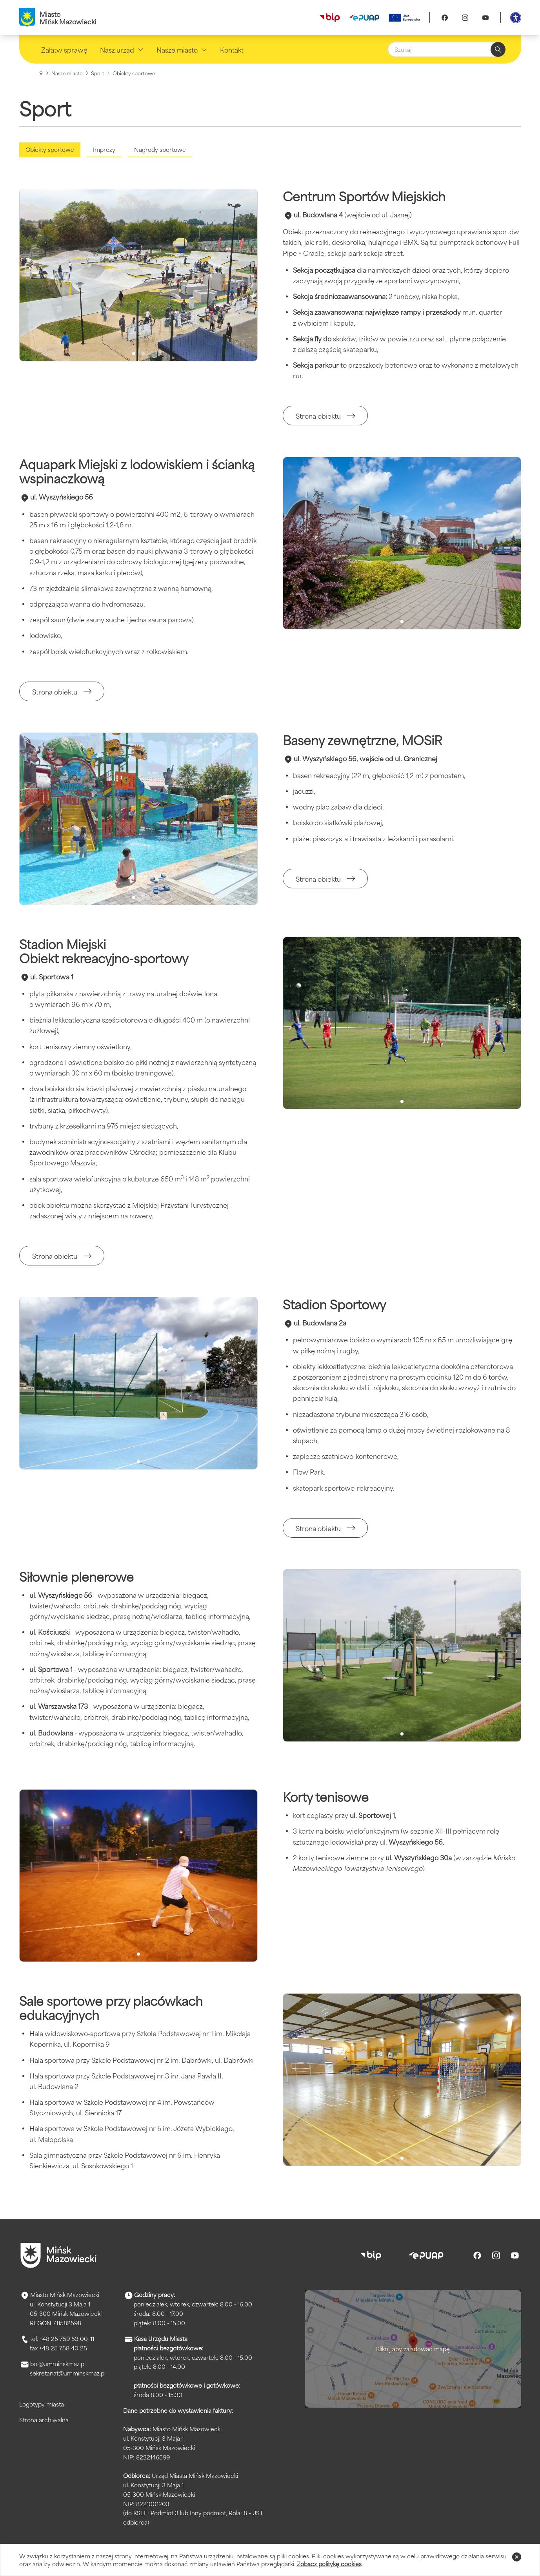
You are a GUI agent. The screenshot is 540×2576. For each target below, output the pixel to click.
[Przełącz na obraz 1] (133, 353)
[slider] (138, 275)
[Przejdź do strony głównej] (58, 2255)
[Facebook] (444, 17)
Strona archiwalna (44, 2419)
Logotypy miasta (41, 2403)
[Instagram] (465, 17)
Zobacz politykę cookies (329, 2563)
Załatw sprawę (64, 49)
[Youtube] (485, 17)
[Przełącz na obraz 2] (143, 353)
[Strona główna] (41, 73)
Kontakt (232, 49)
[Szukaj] (446, 49)
